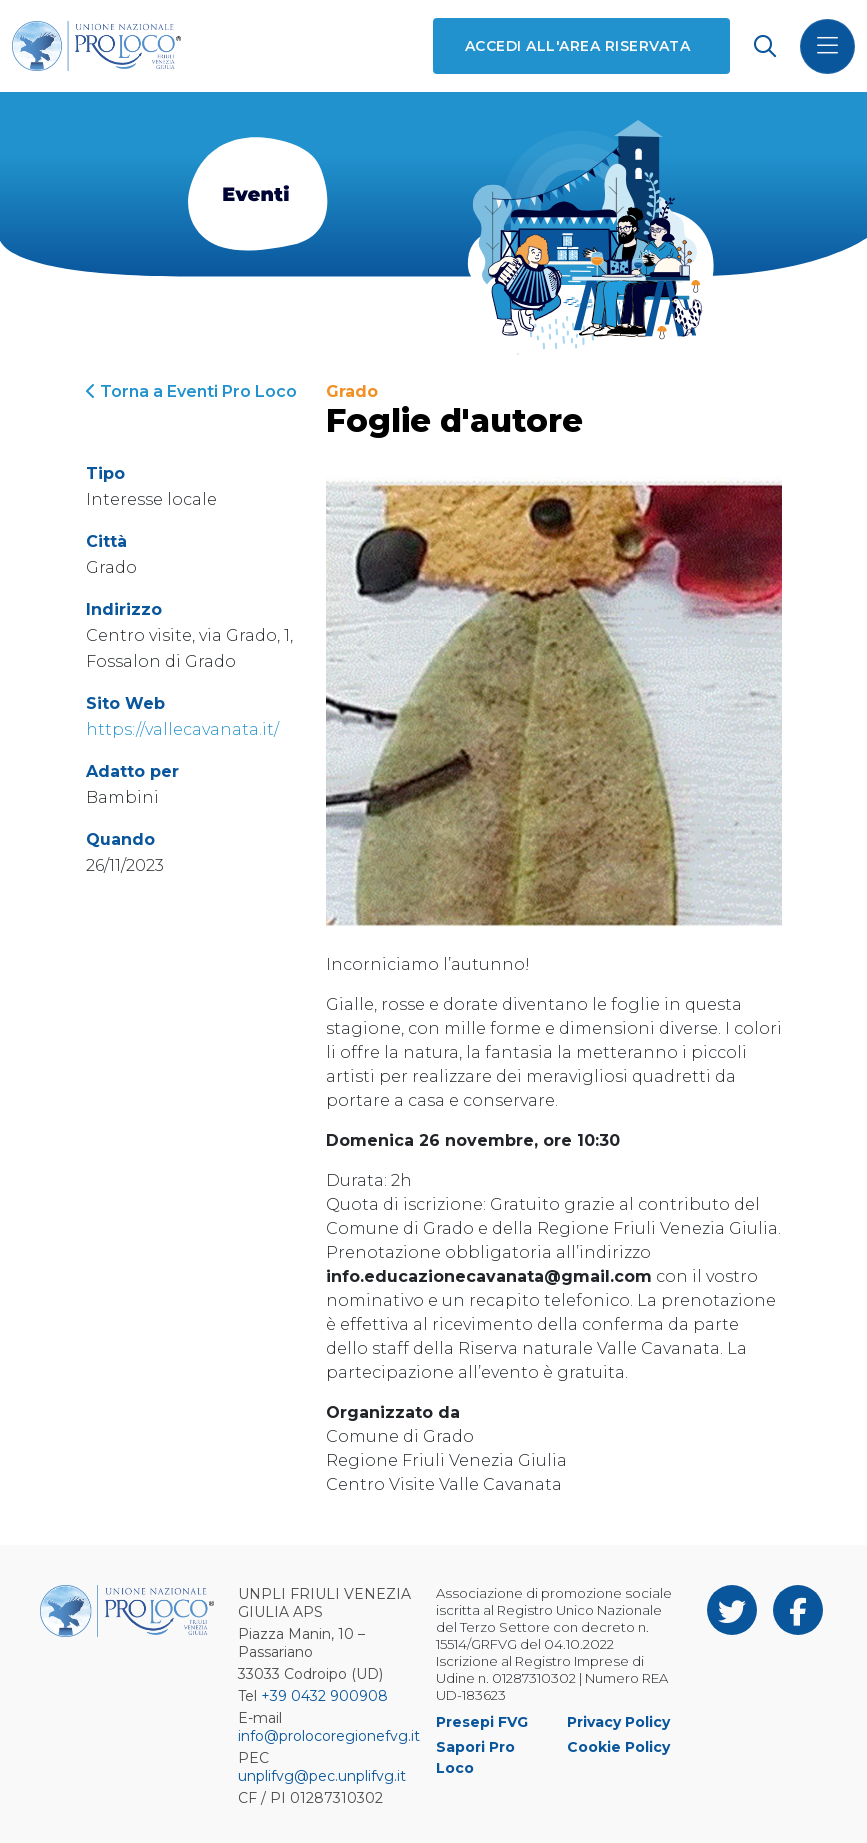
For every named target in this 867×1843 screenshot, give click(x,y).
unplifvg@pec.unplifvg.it (322, 1776)
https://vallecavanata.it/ (182, 729)
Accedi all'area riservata (577, 46)
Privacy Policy (618, 1722)
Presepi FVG (482, 1722)
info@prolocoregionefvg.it (329, 1736)
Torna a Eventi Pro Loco (191, 391)
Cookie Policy (618, 1747)
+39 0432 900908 (324, 1696)
